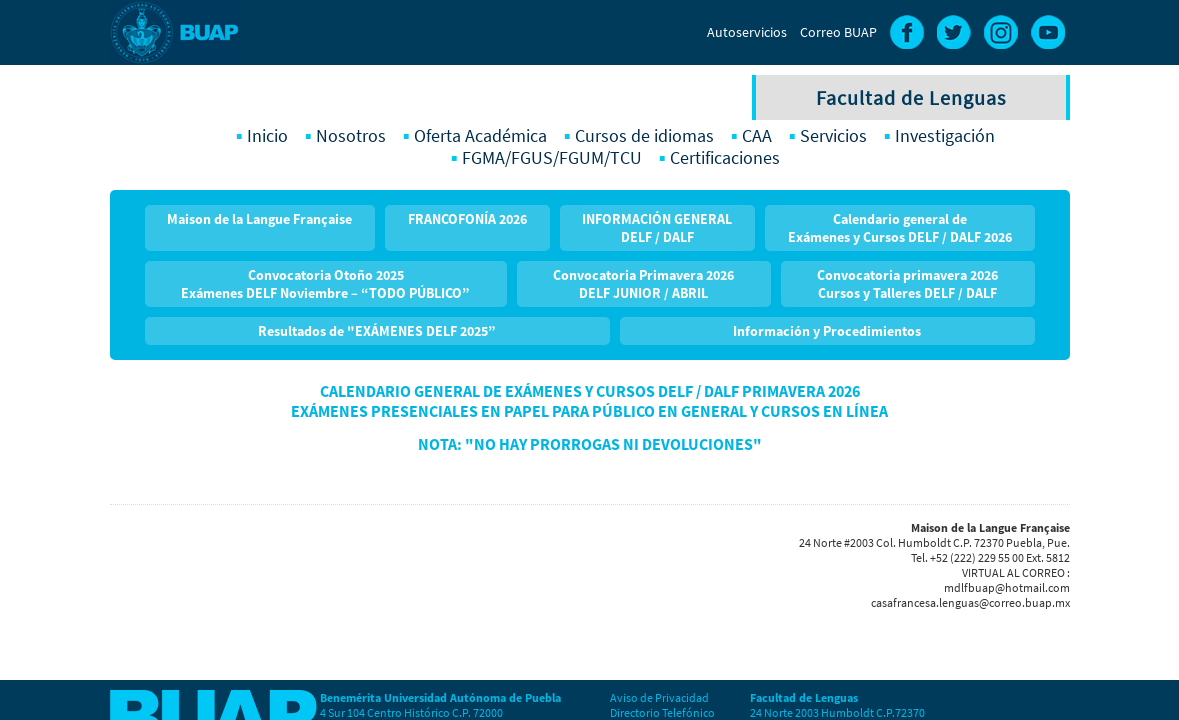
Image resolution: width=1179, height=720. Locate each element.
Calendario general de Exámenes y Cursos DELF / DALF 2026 (900, 228)
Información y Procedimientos (827, 331)
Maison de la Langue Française (259, 219)
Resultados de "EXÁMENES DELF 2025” (377, 331)
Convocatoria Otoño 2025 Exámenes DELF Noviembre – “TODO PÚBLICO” (325, 284)
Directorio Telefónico (662, 712)
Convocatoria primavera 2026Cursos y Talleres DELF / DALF (907, 284)
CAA (757, 136)
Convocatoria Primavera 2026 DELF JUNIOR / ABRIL (643, 284)
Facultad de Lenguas (911, 97)
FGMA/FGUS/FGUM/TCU (552, 158)
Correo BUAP (838, 32)
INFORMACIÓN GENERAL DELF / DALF (657, 228)
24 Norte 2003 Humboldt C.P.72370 (837, 712)
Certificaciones (725, 158)
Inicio (267, 136)
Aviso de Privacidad (659, 697)
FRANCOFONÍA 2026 (467, 219)
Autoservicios (747, 32)
